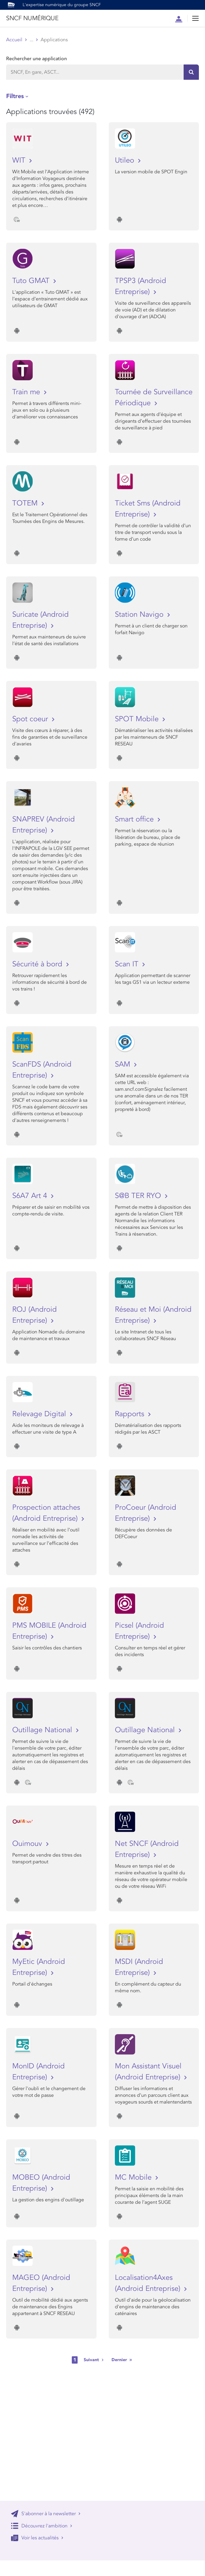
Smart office (135, 819)
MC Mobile (134, 2177)
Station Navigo (140, 614)
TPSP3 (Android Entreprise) (140, 286)
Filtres (15, 96)
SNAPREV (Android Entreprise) (43, 825)
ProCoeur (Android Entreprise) (145, 1513)
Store (35, 40)
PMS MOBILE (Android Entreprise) (49, 1631)
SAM (123, 1064)
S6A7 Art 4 (30, 1195)
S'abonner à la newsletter (46, 2513)
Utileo (125, 160)
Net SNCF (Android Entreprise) (147, 1849)
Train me (27, 392)
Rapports (130, 1413)
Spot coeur (31, 719)
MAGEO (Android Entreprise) (41, 2283)
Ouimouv (28, 1843)
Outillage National (43, 1729)
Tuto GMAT (32, 280)
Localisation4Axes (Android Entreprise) (148, 2283)
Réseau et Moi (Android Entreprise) (153, 1315)
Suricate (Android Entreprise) (40, 620)
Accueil (14, 40)
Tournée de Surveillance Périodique (153, 397)
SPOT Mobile (138, 719)
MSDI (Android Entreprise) (139, 1967)
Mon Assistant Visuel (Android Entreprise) (148, 2072)
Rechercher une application (36, 59)
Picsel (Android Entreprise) (139, 1631)
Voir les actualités (37, 2537)
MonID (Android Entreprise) (38, 2072)
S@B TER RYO (139, 1195)
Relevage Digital (40, 1413)
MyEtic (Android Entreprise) (38, 1967)
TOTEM (26, 503)
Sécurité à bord (38, 964)
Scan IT (128, 964)
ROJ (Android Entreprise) (34, 1315)
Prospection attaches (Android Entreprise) (46, 1513)
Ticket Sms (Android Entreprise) (148, 509)
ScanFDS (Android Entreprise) (41, 1070)
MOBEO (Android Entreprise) (41, 2183)
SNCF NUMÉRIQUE (32, 18)
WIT (19, 160)
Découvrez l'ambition (41, 2525)
